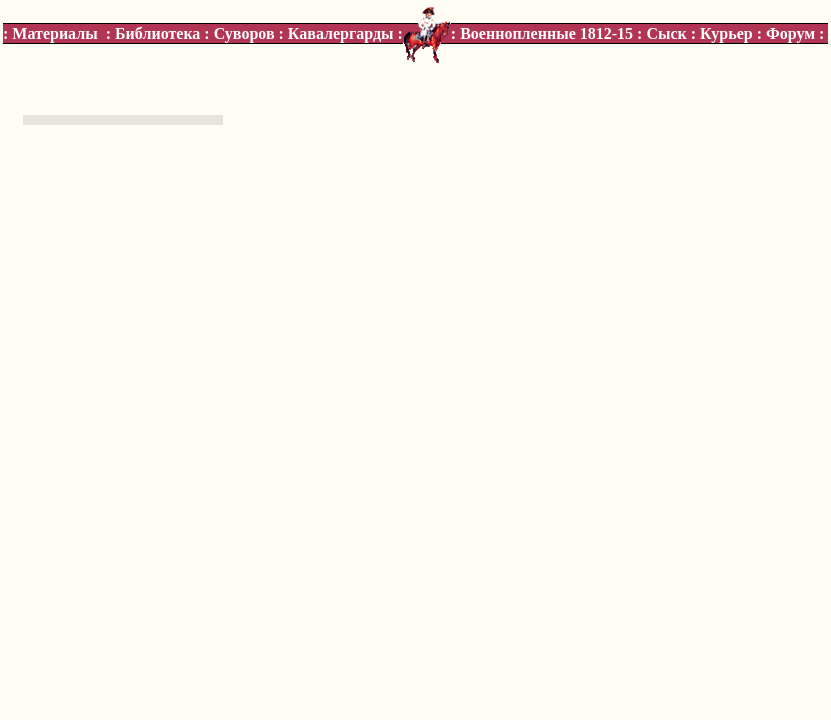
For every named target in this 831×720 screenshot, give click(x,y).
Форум (790, 33)
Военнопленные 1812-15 (546, 33)
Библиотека (157, 33)
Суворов (244, 33)
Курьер (726, 33)
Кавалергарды (341, 33)
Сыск (666, 33)
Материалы (54, 33)
